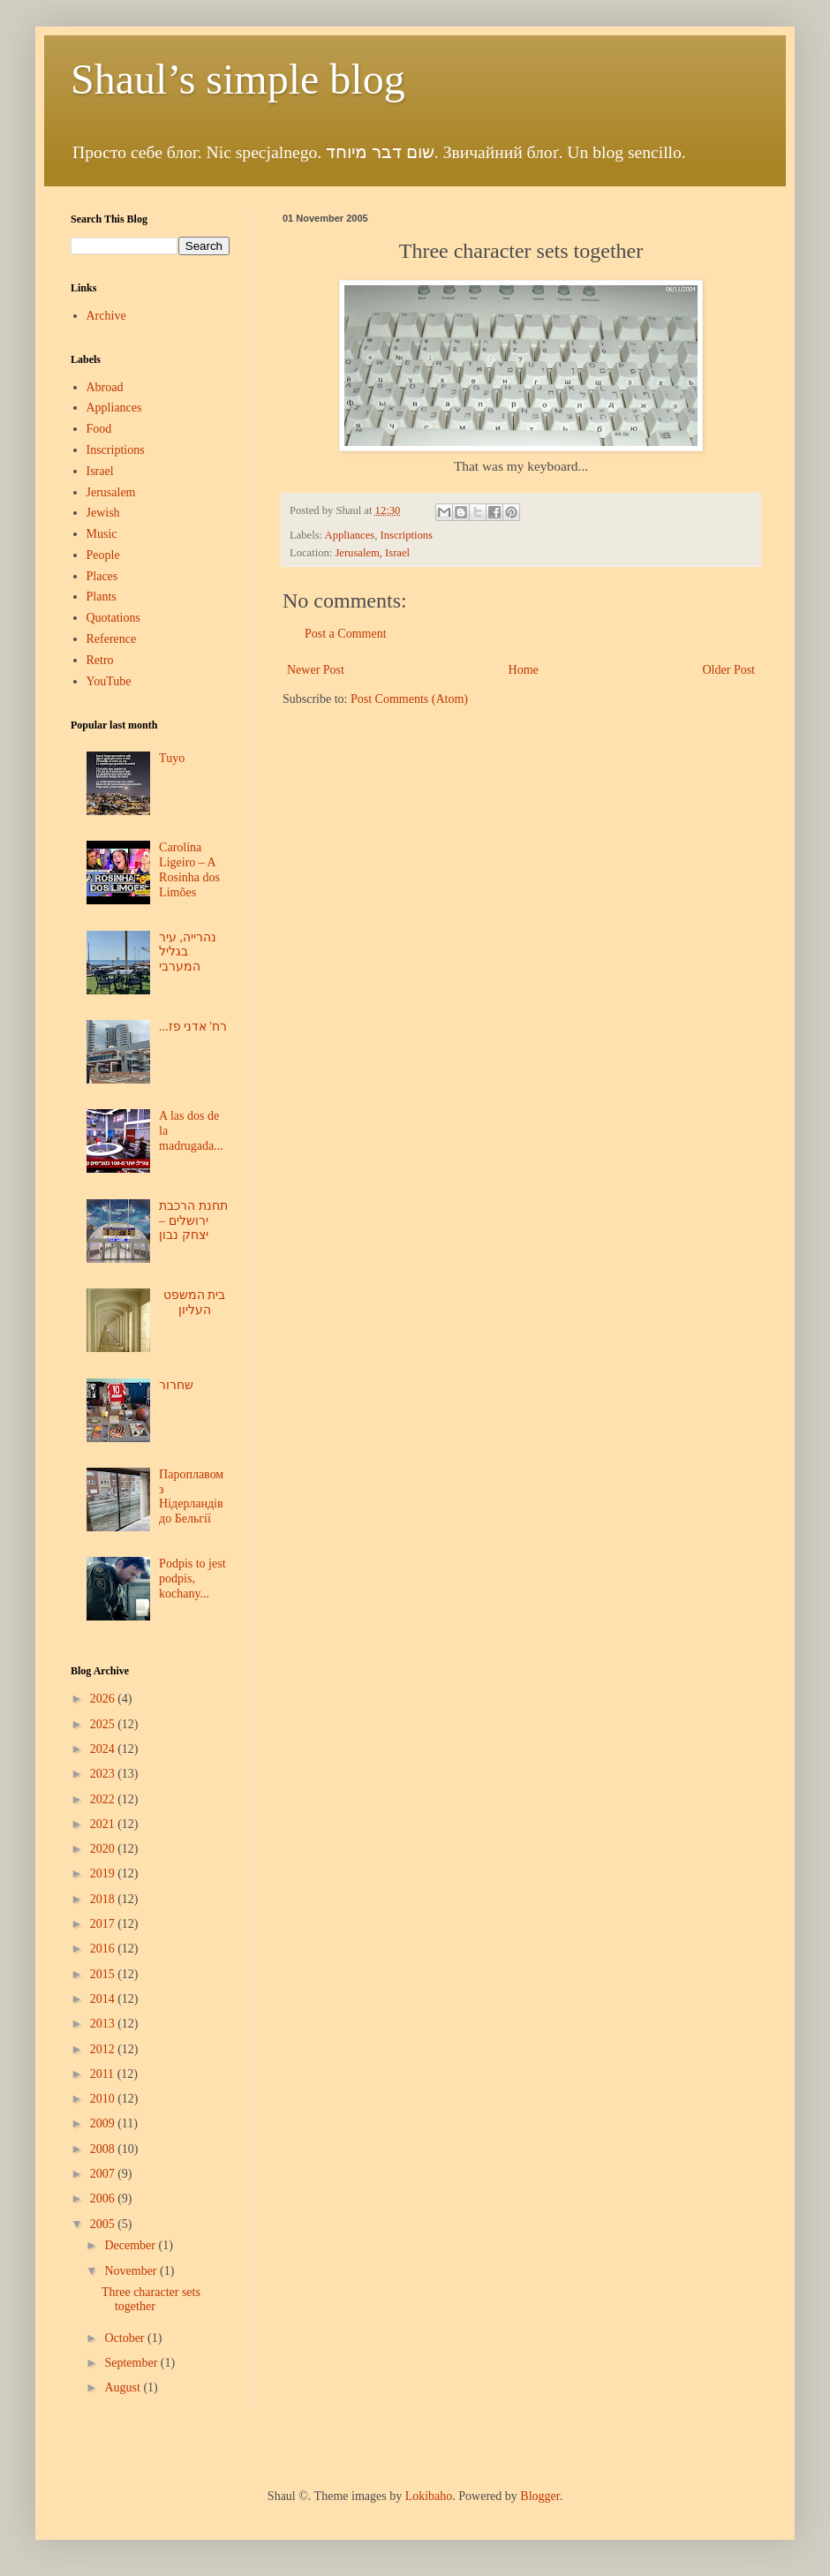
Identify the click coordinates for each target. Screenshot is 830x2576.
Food (99, 428)
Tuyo (172, 758)
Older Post (729, 669)
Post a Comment (346, 633)
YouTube (109, 681)
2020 (104, 1848)
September (132, 2362)
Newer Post (315, 669)
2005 (104, 2224)
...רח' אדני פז (193, 1026)
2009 (104, 2123)
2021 (104, 1824)
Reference (112, 639)
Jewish (103, 512)
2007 (104, 2173)
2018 (104, 1899)
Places (102, 576)
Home (524, 669)
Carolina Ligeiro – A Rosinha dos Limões (189, 869)
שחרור (176, 1385)
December (131, 2245)
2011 (103, 2074)
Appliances (350, 535)
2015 (104, 1974)
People (103, 555)
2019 (104, 1873)
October (125, 2338)
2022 (104, 1799)
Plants (102, 596)
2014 (104, 1999)
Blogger (539, 2496)
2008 (104, 2149)
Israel (100, 471)
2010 (104, 2098)
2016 (104, 1948)
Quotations (113, 617)
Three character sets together (151, 2299)
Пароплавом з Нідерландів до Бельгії (191, 1496)
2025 (104, 1724)
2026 (104, 1698)
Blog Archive (100, 1671)
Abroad (105, 387)
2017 (104, 1923)
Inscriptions (406, 535)
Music (102, 533)
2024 (104, 1749)
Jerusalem (111, 492)
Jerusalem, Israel (372, 553)
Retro (100, 660)
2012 (104, 2049)
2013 (104, 2023)
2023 (104, 1773)
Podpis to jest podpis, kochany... (192, 1578)
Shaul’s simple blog (238, 79)
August (123, 2387)
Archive (106, 315)
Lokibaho (429, 2496)
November (132, 2271)
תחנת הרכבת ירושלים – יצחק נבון (193, 1221)
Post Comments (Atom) (409, 699)
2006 (104, 2198)
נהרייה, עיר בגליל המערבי (187, 952)
